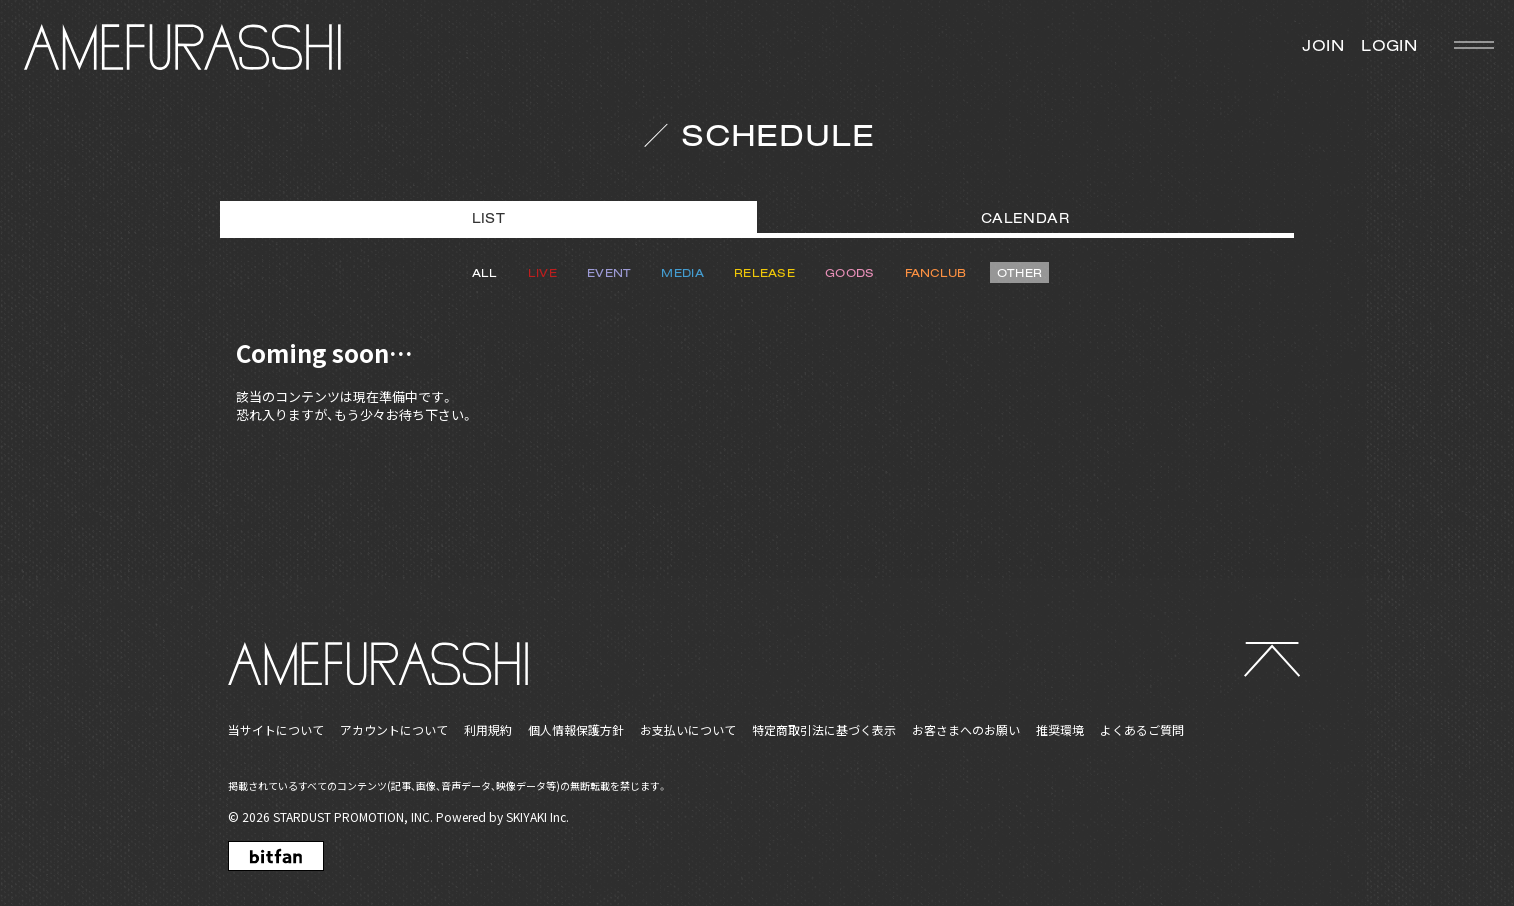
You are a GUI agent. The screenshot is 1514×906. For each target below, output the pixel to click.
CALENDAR (1025, 218)
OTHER (1020, 272)
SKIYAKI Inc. (537, 816)
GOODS (850, 272)
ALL (485, 272)
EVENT (609, 272)
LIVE (542, 272)
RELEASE (764, 272)
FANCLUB (936, 272)
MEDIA (682, 272)
